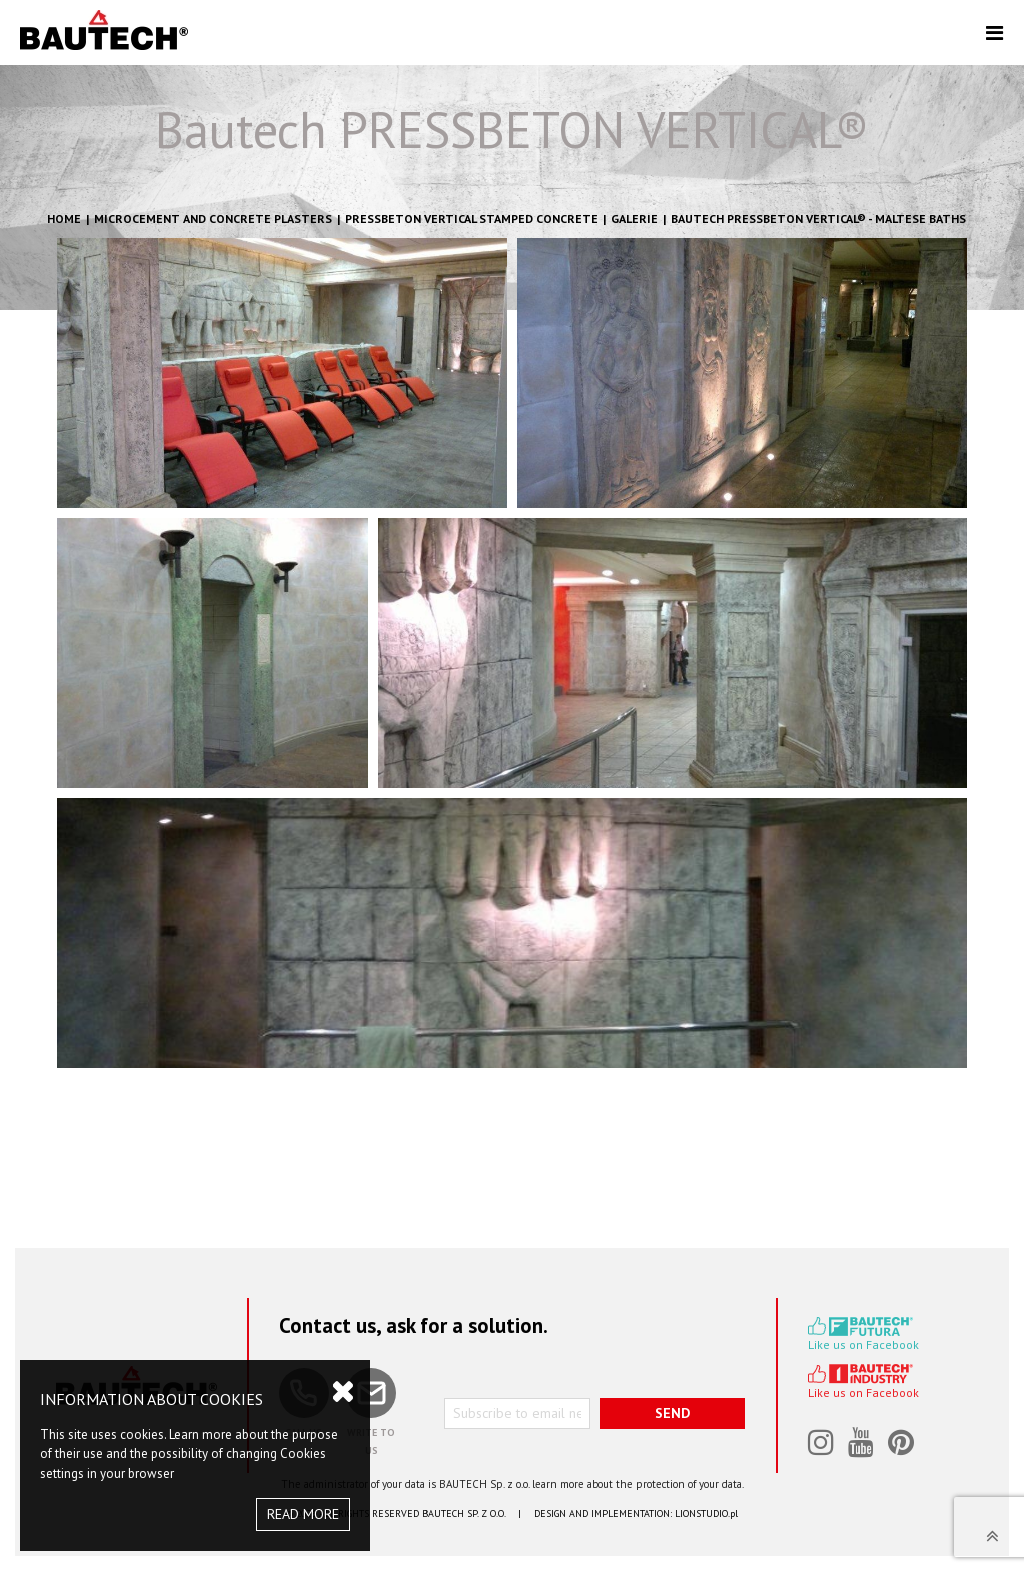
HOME (64, 218)
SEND (672, 1413)
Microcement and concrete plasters (213, 218)
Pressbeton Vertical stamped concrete (471, 218)
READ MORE (303, 1514)
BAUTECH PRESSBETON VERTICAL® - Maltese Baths (818, 218)
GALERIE (634, 218)
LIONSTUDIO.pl (706, 1513)
